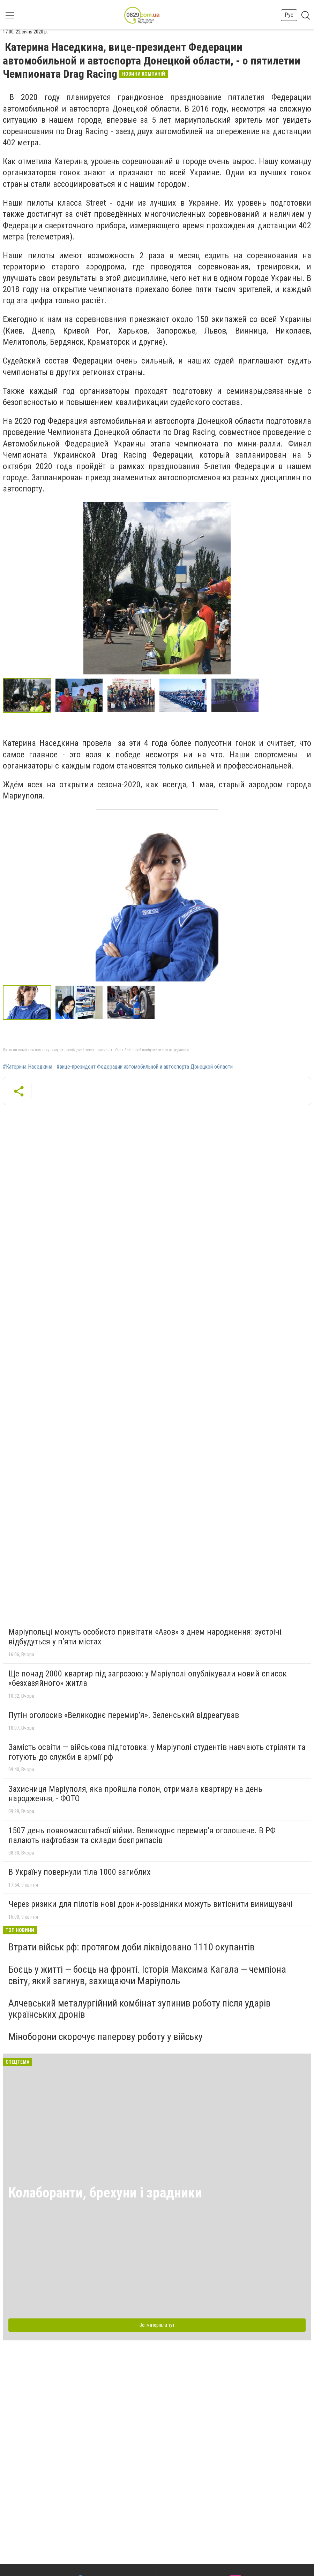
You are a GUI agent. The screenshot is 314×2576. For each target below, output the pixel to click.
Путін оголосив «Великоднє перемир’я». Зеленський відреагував (123, 1715)
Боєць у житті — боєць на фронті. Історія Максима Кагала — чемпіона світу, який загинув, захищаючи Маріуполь (147, 1975)
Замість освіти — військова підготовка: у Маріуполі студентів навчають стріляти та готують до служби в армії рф (157, 1752)
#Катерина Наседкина (27, 1067)
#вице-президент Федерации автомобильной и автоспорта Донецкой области (145, 1067)
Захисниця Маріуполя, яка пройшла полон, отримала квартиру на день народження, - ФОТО (135, 1794)
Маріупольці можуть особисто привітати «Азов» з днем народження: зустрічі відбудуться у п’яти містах (145, 1636)
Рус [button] (289, 15)
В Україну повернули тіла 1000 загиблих (79, 1872)
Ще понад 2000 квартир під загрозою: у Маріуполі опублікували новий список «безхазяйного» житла (147, 1678)
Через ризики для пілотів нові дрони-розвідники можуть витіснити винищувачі (150, 1904)
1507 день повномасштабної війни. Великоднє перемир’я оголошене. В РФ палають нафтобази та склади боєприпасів (142, 1835)
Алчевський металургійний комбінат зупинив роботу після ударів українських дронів (139, 2008)
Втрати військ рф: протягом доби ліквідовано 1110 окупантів (131, 1947)
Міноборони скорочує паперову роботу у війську (105, 2036)
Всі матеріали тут (157, 2325)
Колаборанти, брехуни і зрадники (105, 2193)
